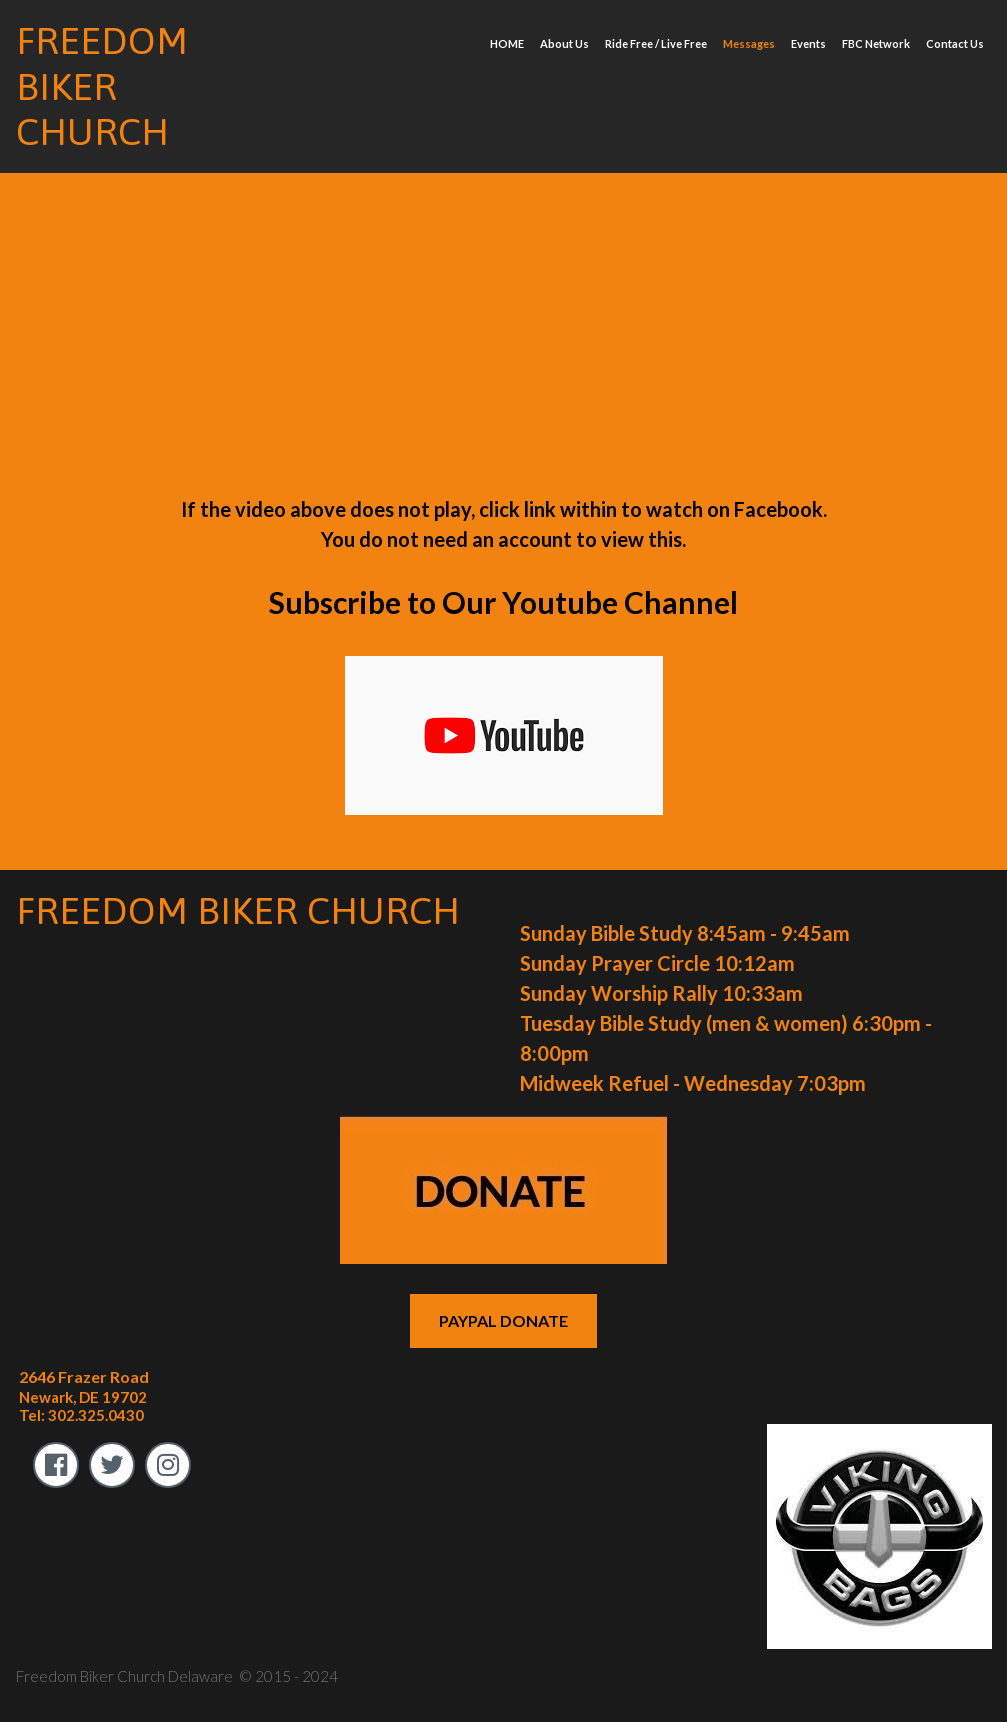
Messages (749, 43)
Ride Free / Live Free (656, 43)
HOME (507, 43)
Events (808, 43)
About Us (564, 43)
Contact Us (955, 43)
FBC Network (876, 43)
